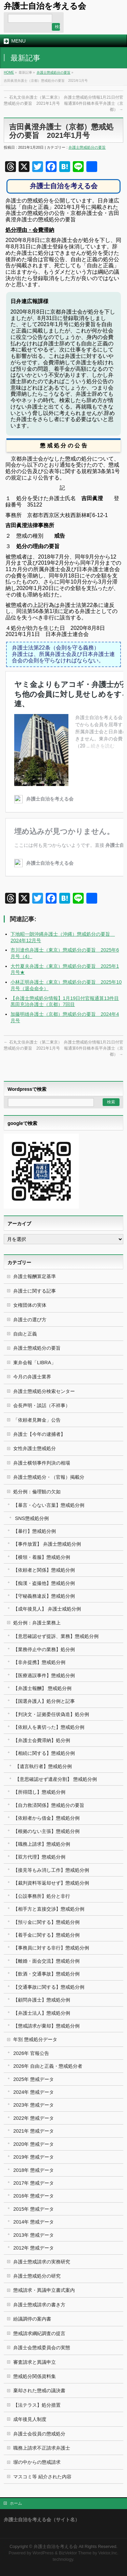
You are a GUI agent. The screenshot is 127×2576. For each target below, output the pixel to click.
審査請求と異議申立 (34, 2362)
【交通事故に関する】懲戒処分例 (48, 1987)
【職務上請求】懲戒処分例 (41, 1844)
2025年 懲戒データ (33, 2079)
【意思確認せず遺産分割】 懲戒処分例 (56, 1779)
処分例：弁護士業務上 (37, 1622)
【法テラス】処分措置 (37, 2405)
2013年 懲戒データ (33, 2235)
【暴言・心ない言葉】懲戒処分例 (48, 1505)
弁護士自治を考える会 (45, 5)
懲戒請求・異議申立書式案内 (44, 2290)
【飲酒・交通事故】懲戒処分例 (46, 1974)
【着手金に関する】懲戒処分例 (46, 1935)
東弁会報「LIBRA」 (34, 1362)
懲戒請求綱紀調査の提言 (39, 2333)
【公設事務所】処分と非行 (41, 1896)
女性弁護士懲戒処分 (34, 1448)
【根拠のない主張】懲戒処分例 (46, 1831)
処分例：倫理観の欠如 (37, 1491)
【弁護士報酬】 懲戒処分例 (42, 1688)
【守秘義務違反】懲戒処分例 (44, 1596)
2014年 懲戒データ (33, 2222)
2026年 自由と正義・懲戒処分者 (47, 2066)
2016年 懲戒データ (33, 2196)
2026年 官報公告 (31, 2053)
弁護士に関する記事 (34, 1291)
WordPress (43, 2553)
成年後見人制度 (29, 2419)
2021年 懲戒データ (33, 2131)
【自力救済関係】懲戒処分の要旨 (48, 1805)
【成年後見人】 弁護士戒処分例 (47, 1609)
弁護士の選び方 (29, 1319)
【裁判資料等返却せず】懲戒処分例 (51, 1883)
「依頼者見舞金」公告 (37, 1420)
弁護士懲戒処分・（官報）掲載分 (48, 1477)
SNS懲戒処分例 (32, 1518)
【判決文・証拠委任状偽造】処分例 (51, 1714)
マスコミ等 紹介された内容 (42, 2476)
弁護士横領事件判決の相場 (41, 1463)
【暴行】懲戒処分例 (34, 1531)
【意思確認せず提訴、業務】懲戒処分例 (56, 1636)
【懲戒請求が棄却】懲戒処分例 (46, 2026)
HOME (9, 72)
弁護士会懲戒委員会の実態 (41, 2347)
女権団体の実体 (29, 1305)
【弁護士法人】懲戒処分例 (41, 2013)
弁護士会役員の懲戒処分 (39, 2433)
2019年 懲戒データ (33, 2157)
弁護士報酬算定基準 (34, 1276)
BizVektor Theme (75, 2553)
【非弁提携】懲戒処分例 (39, 1662)
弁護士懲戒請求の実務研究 (41, 2261)
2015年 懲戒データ (33, 2209)
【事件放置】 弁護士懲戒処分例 (47, 1544)
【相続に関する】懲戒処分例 (44, 1753)
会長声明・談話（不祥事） (41, 1405)
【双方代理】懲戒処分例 (39, 1857)
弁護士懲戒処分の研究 (37, 2276)
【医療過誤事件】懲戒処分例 (44, 1675)
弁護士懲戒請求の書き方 (39, 2304)
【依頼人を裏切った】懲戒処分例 (48, 1727)
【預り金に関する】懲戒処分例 (46, 1922)
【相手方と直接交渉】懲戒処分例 (48, 1909)
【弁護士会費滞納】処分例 (41, 1740)
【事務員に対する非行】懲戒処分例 (51, 1948)
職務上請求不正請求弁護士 (41, 2448)
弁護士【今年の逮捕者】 (39, 1434)
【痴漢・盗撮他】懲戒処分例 (44, 1583)
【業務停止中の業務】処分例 (44, 1649)
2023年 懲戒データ (33, 2105)
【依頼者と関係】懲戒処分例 (44, 1570)
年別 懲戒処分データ (35, 2039)
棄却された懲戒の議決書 (39, 2390)
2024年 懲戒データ (33, 2092)
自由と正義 (25, 1333)
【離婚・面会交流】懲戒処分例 (46, 1961)
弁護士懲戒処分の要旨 (53, 72)
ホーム (16, 2503)
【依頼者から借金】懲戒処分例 (46, 1818)
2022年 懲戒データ (33, 2118)
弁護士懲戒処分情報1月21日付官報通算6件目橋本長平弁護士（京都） (93, 103)
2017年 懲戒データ (33, 2183)
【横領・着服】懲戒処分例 (41, 1557)
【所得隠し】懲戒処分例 (39, 1792)
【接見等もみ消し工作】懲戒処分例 (51, 1870)
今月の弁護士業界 (32, 1376)
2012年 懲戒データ (33, 2248)
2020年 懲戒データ (33, 2144)
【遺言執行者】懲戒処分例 (43, 1766)
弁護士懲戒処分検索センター (44, 1391)
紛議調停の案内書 (32, 2319)
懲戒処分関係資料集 (34, 2376)
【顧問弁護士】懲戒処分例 (41, 2000)
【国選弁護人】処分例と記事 (44, 1701)
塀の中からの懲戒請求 (37, 2462)
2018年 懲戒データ (33, 2170)
